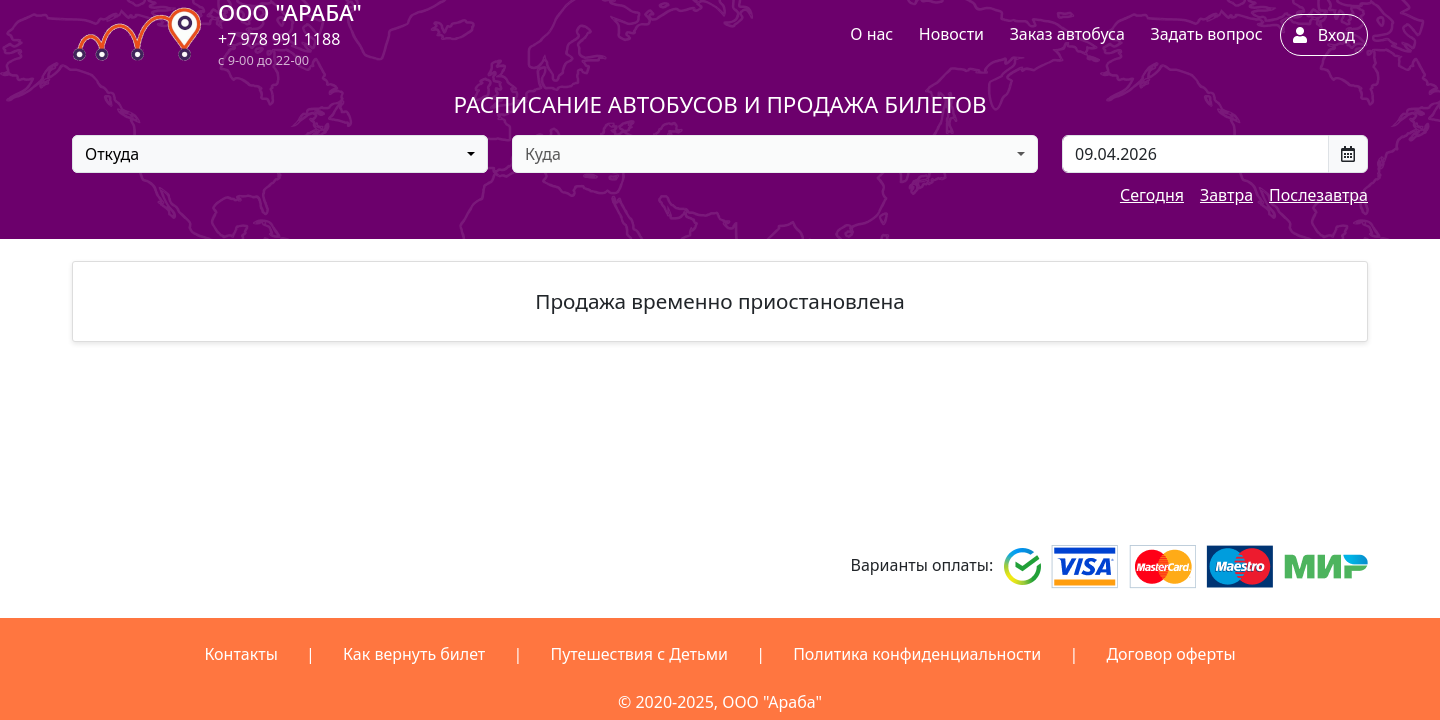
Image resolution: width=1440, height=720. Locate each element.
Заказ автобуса (1067, 34)
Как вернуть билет (414, 654)
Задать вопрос (1206, 34)
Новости (951, 34)
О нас (871, 34)
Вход (1324, 35)
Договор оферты (1170, 654)
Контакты (240, 654)
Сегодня (1152, 195)
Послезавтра (1318, 195)
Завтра (1226, 195)
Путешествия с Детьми (639, 654)
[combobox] (280, 154)
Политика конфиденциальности (917, 654)
